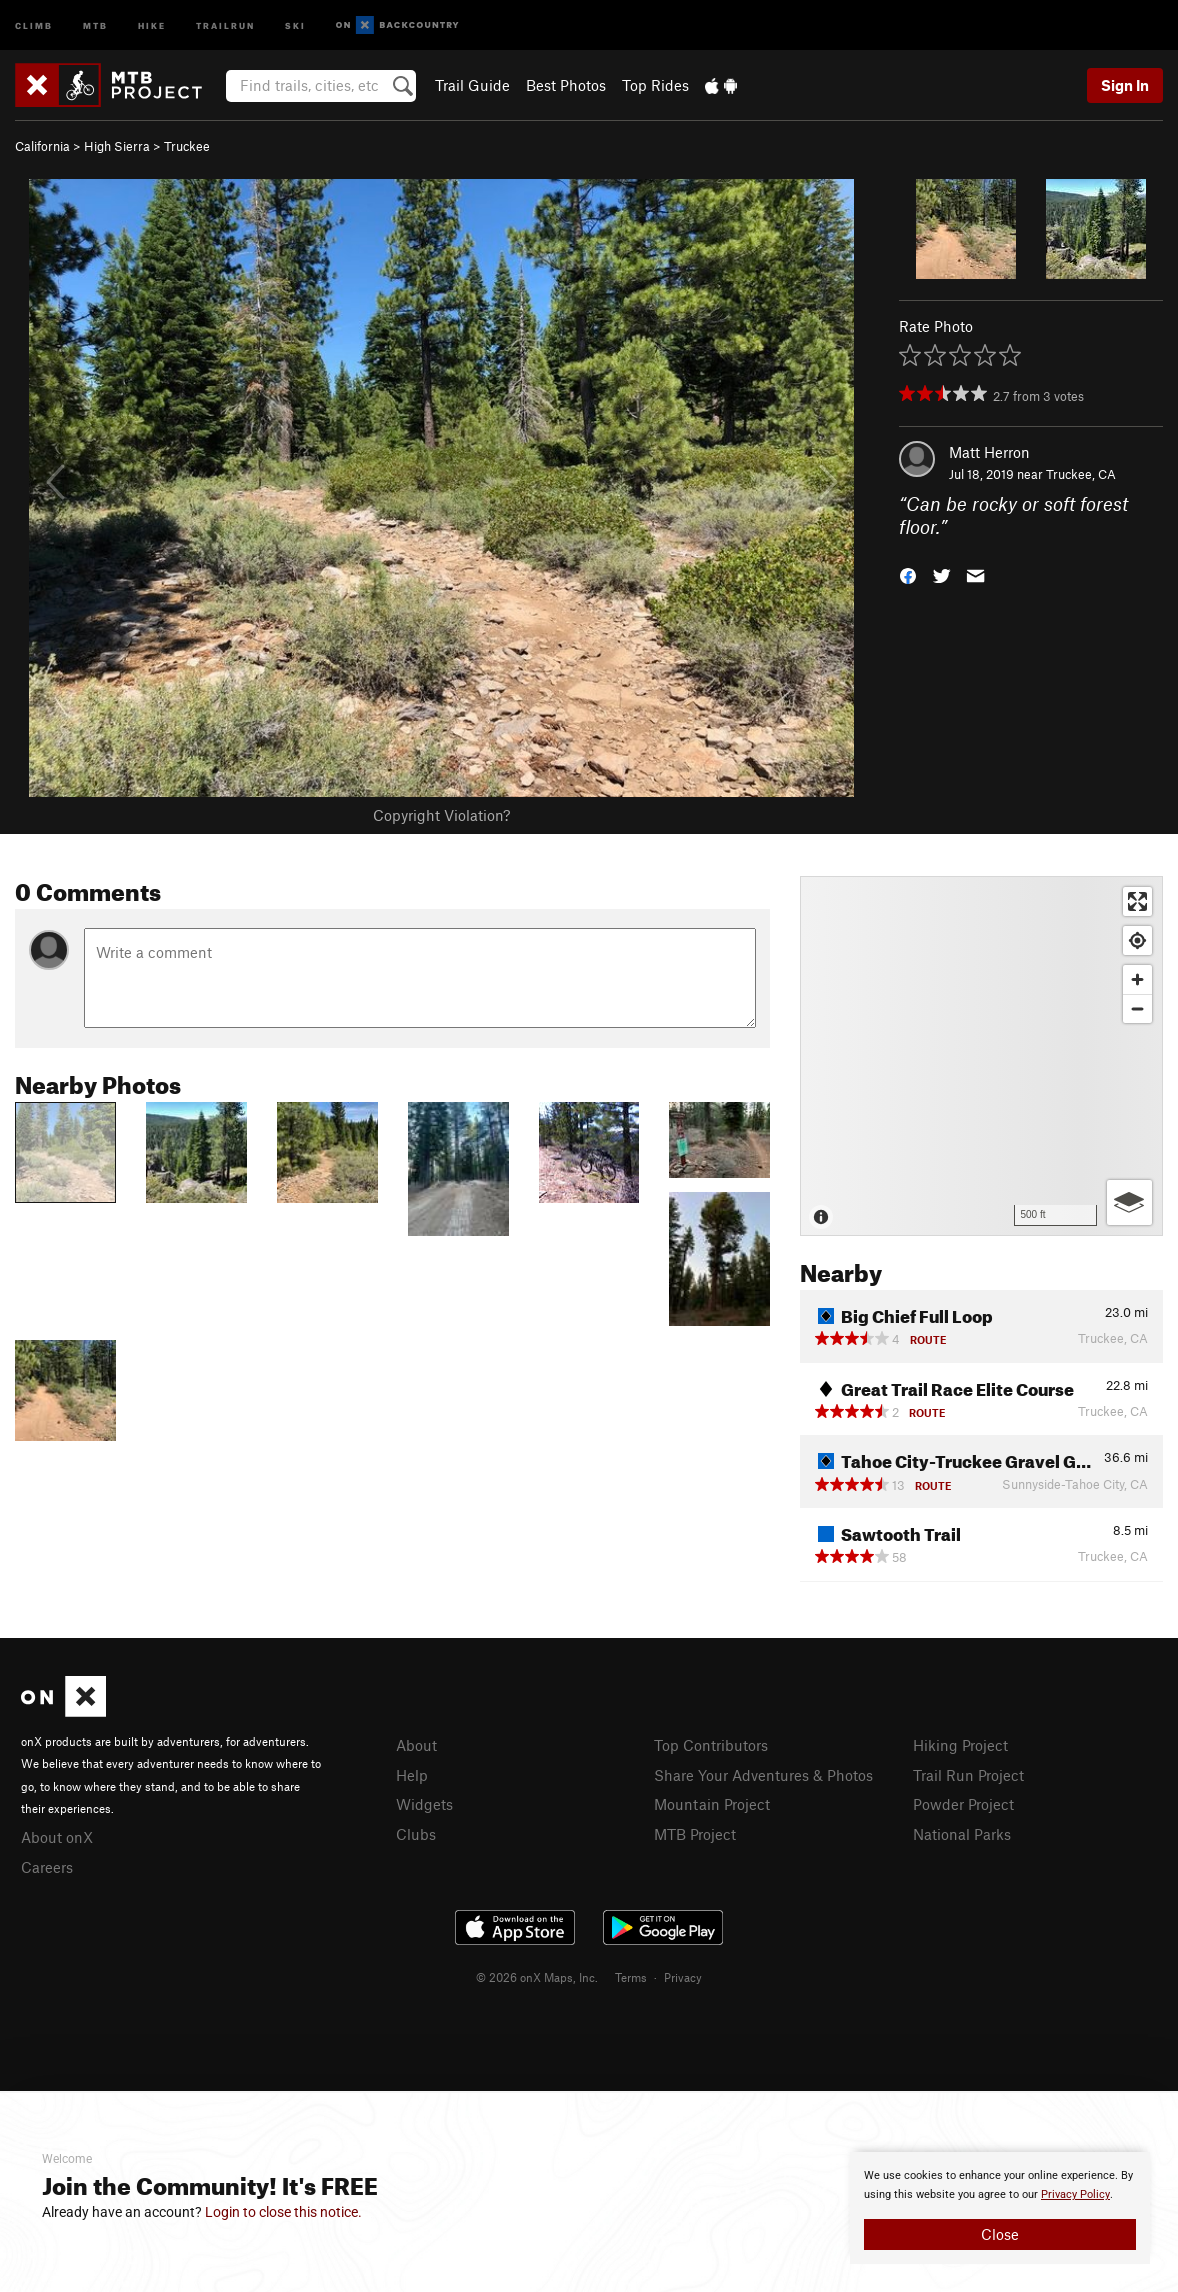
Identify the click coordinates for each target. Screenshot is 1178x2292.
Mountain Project (712, 1804)
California (42, 146)
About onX (57, 1837)
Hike (152, 24)
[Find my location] (1137, 940)
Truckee (187, 146)
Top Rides (655, 85)
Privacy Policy (1075, 2194)
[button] (908, 573)
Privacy (683, 1977)
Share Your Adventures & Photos (763, 1775)
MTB (95, 24)
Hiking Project (960, 1745)
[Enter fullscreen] (1137, 901)
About (416, 1745)
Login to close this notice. (283, 2212)
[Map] (981, 1056)
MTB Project (695, 1834)
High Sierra (117, 146)
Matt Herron (989, 452)
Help (412, 1775)
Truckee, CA (1081, 474)
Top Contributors (711, 1745)
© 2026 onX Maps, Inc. (537, 1977)
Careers (47, 1867)
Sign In (1125, 85)
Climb (34, 24)
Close (1000, 2234)
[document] (1000, 2208)
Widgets (424, 1804)
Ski (295, 24)
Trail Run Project (968, 1775)
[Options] (1129, 1202)
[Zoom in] (1137, 979)
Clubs (416, 1834)
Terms (631, 1977)
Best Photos (566, 85)
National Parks (962, 1834)
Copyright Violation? (441, 815)
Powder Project (963, 1804)
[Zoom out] (1137, 1008)
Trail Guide (472, 85)
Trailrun (225, 24)
